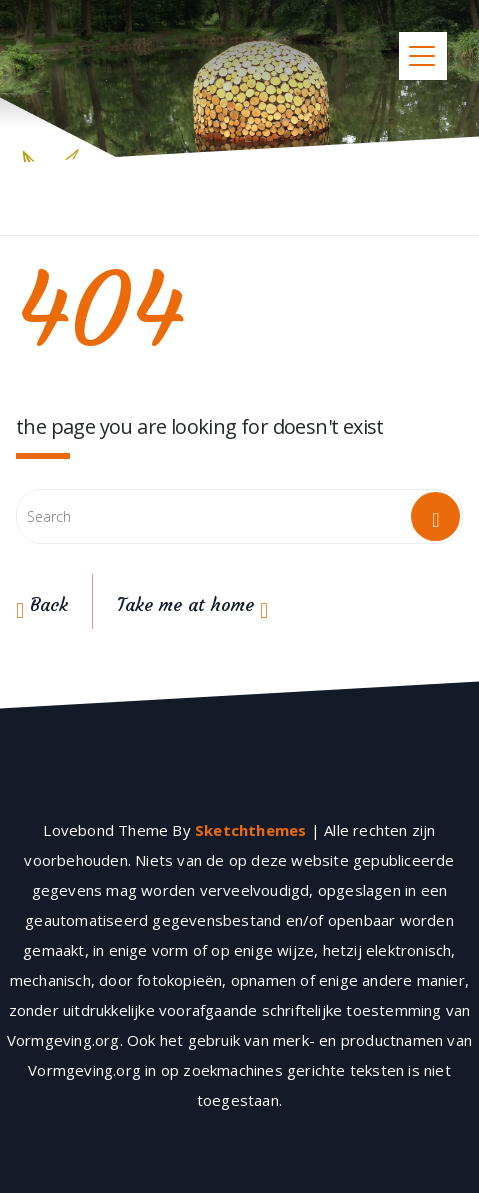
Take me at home (192, 604)
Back (42, 604)
